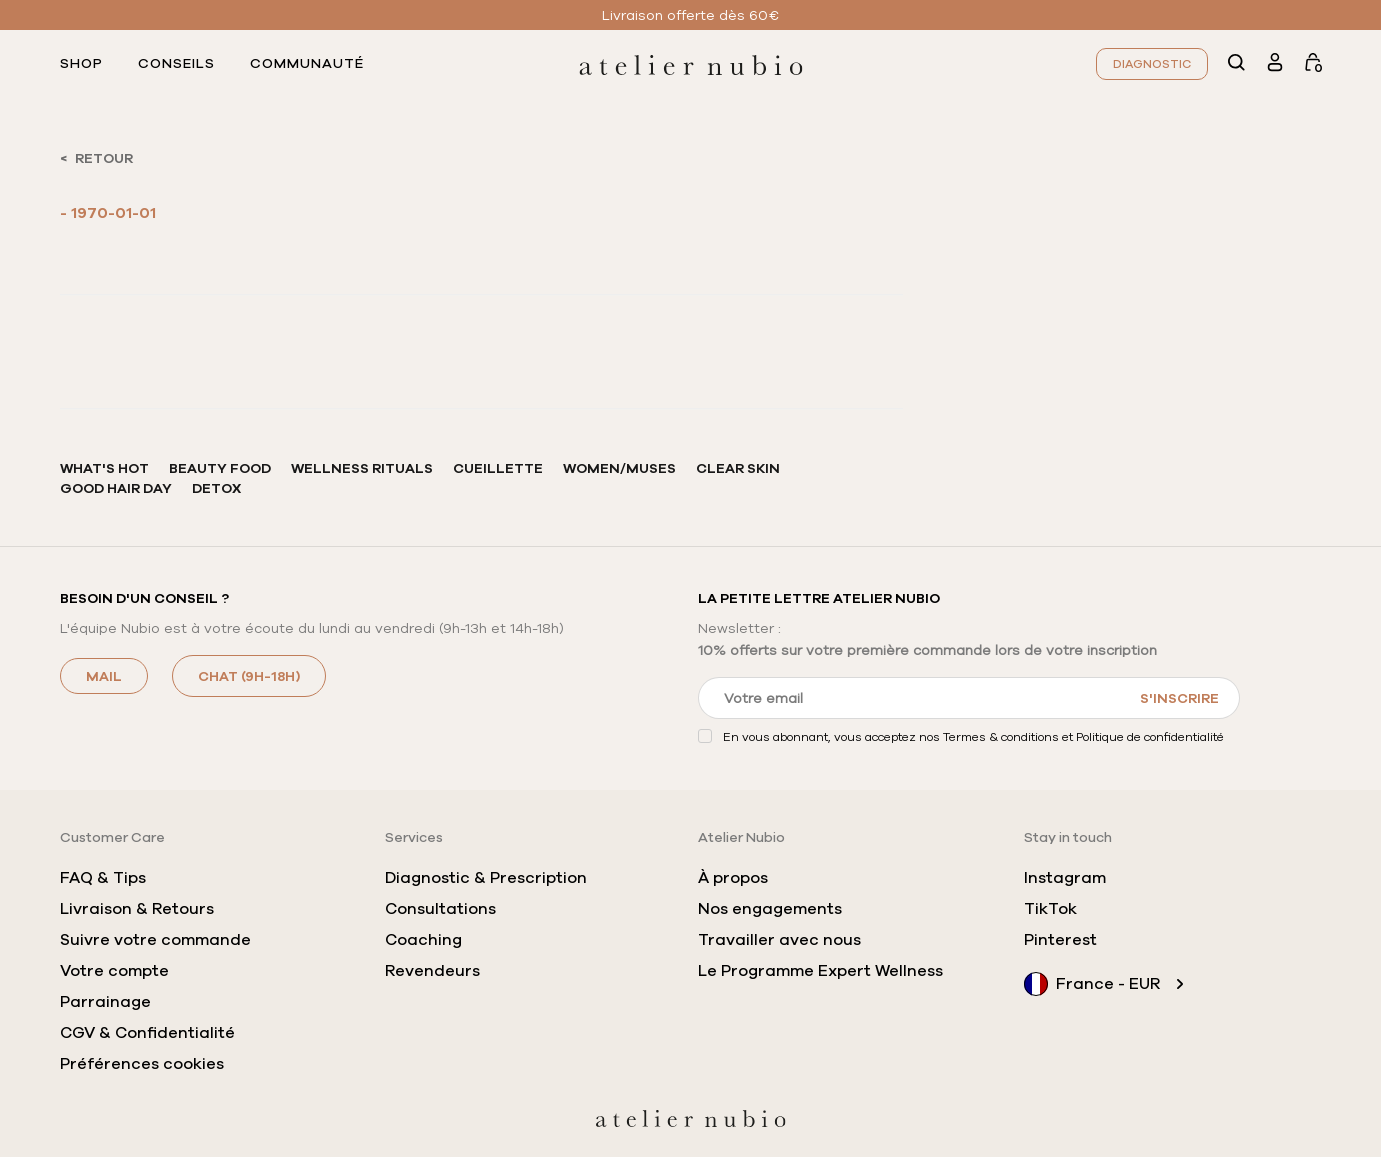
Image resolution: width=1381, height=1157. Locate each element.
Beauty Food (220, 468)
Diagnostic (1152, 64)
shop (81, 64)
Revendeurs (432, 971)
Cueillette (498, 468)
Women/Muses (619, 468)
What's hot (104, 468)
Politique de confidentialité (1150, 736)
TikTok (1050, 909)
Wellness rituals (362, 468)
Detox (216, 488)
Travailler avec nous (779, 940)
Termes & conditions (1001, 736)
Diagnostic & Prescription (486, 878)
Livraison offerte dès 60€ (690, 15)
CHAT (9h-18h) (249, 676)
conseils (176, 64)
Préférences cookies (142, 1064)
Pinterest (1060, 940)
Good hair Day (116, 488)
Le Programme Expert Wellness (820, 971)
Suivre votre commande (155, 940)
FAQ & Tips (103, 878)
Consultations (440, 909)
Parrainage (105, 1002)
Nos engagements (770, 909)
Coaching (423, 940)
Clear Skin (738, 468)
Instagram (1065, 878)
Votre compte (114, 971)
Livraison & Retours (137, 909)
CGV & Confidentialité (147, 1033)
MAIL (104, 676)
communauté (307, 64)
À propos (733, 878)
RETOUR (104, 158)
